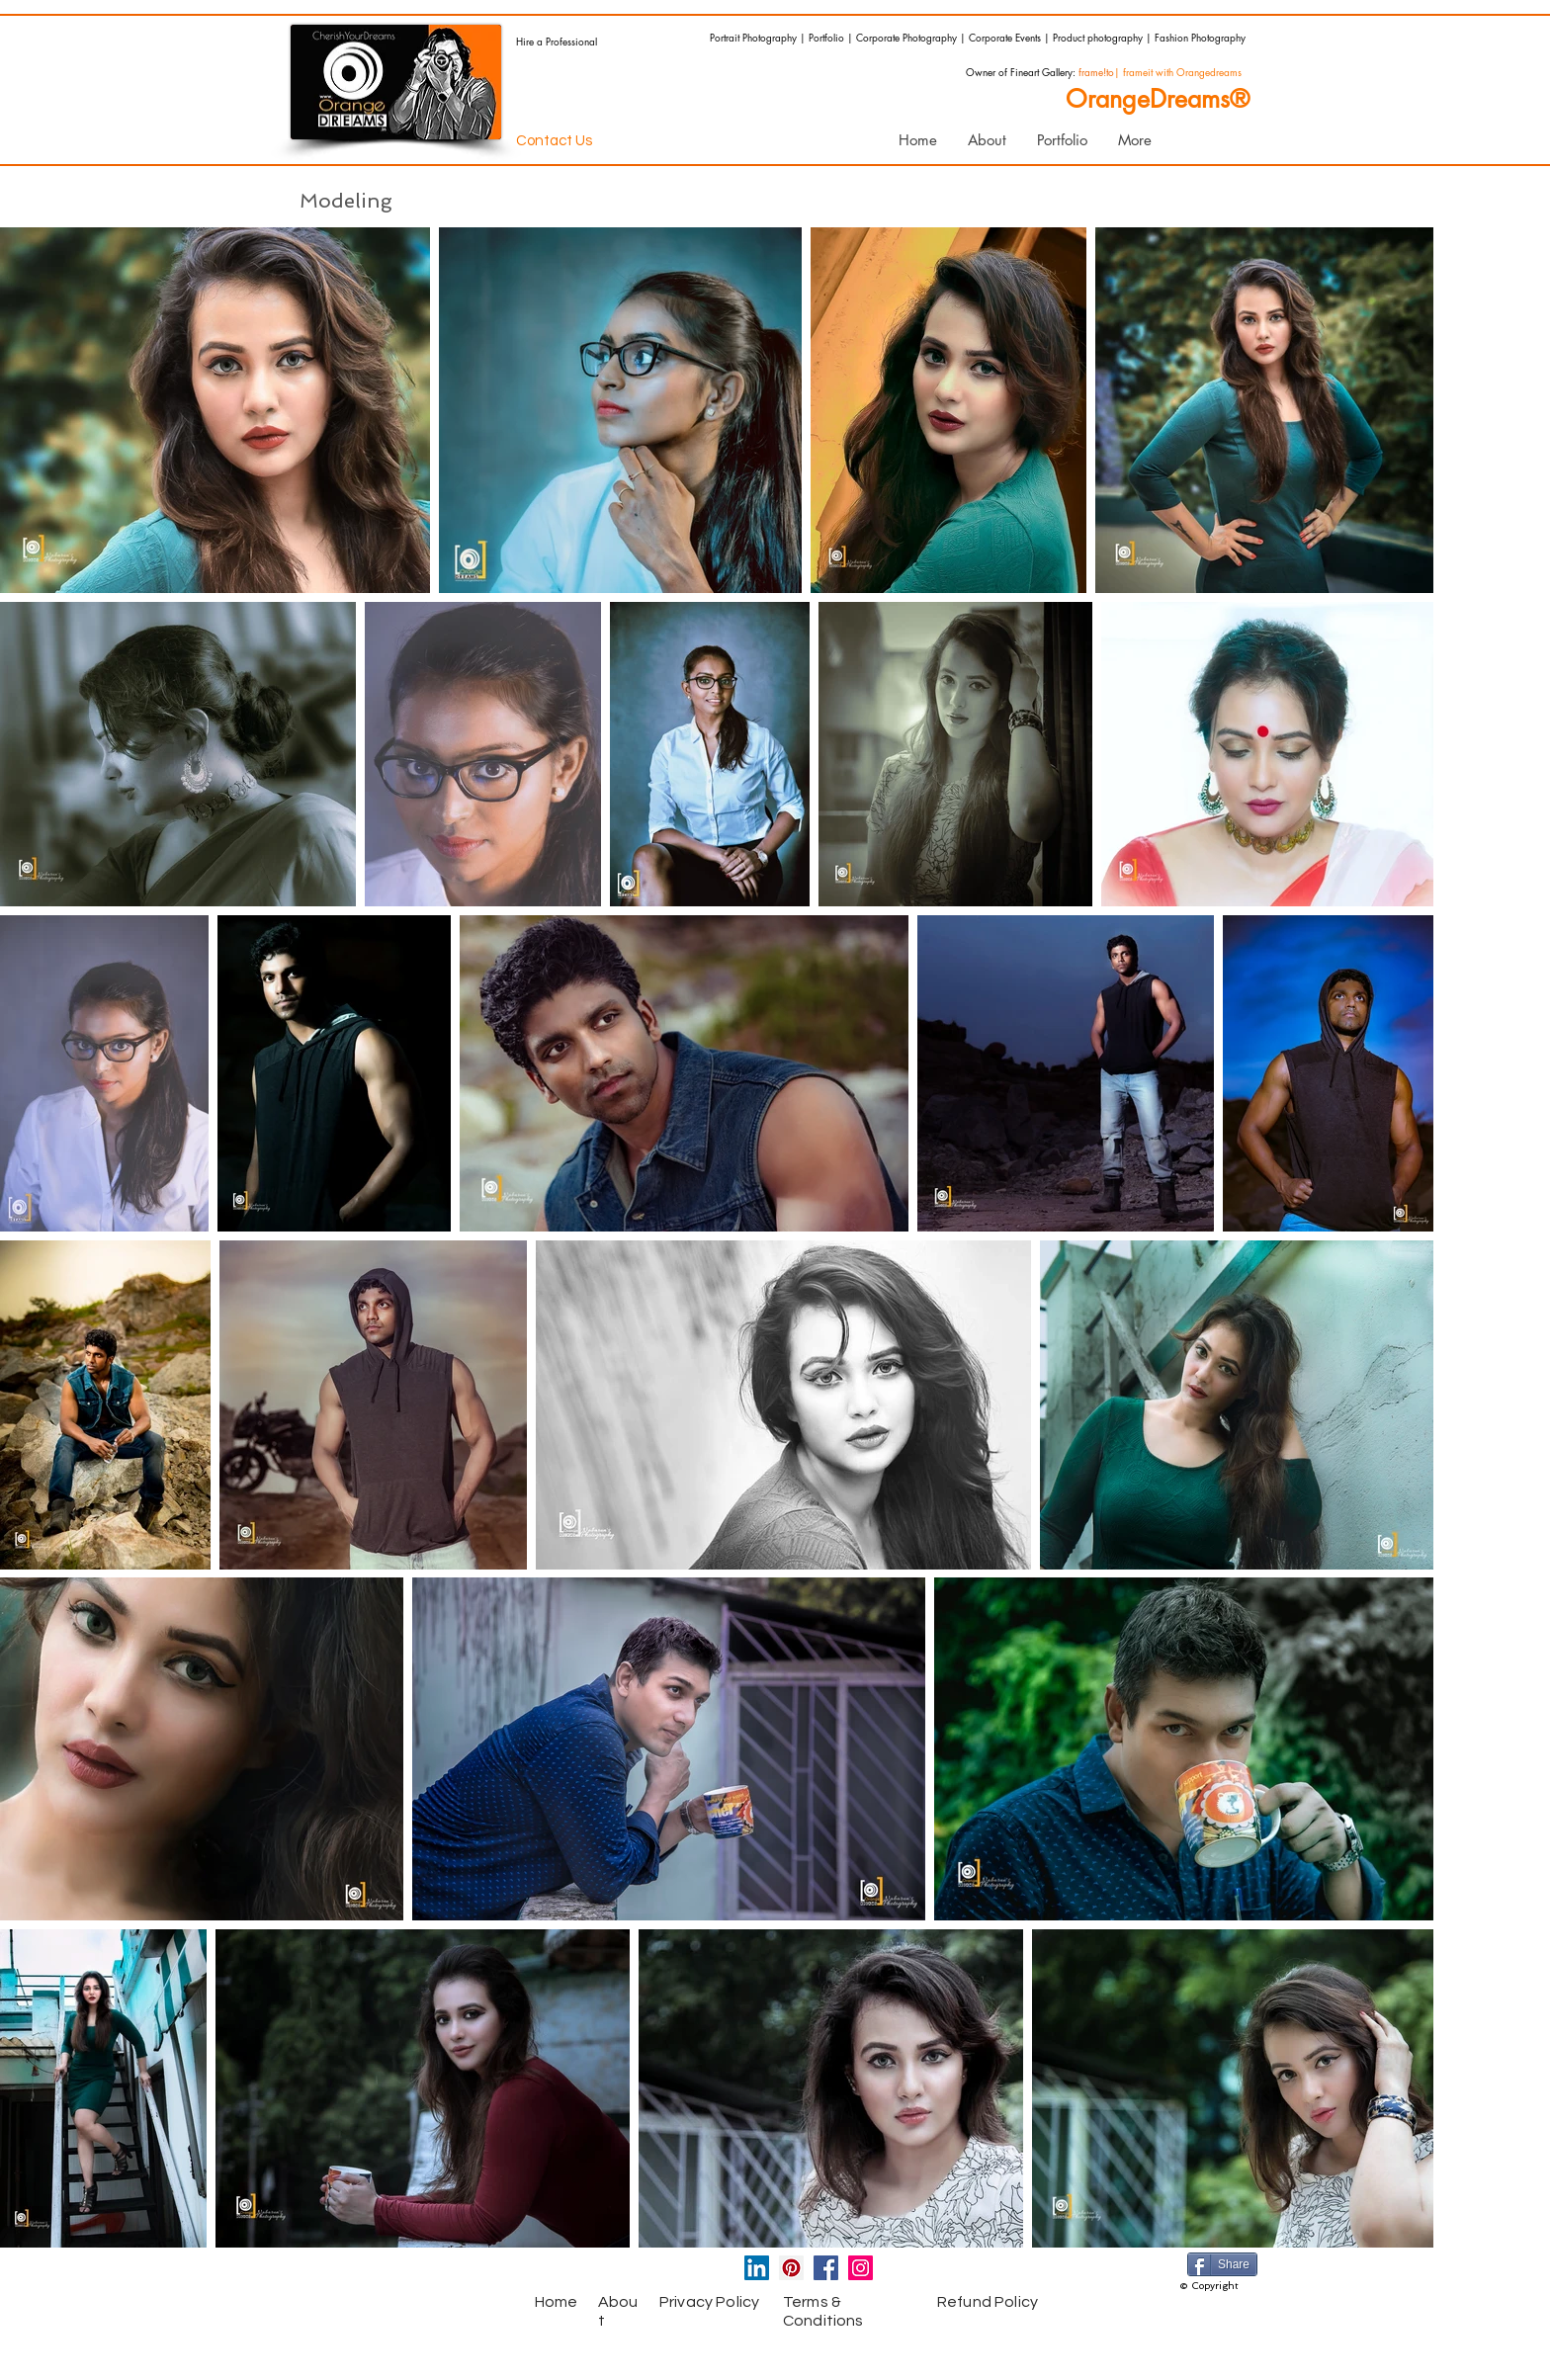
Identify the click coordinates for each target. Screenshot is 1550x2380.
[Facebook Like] (434, 2272)
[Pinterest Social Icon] (791, 2267)
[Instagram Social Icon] (860, 2267)
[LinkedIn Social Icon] (756, 2267)
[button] (1061, 140)
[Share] (1222, 2264)
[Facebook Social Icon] (826, 2267)
